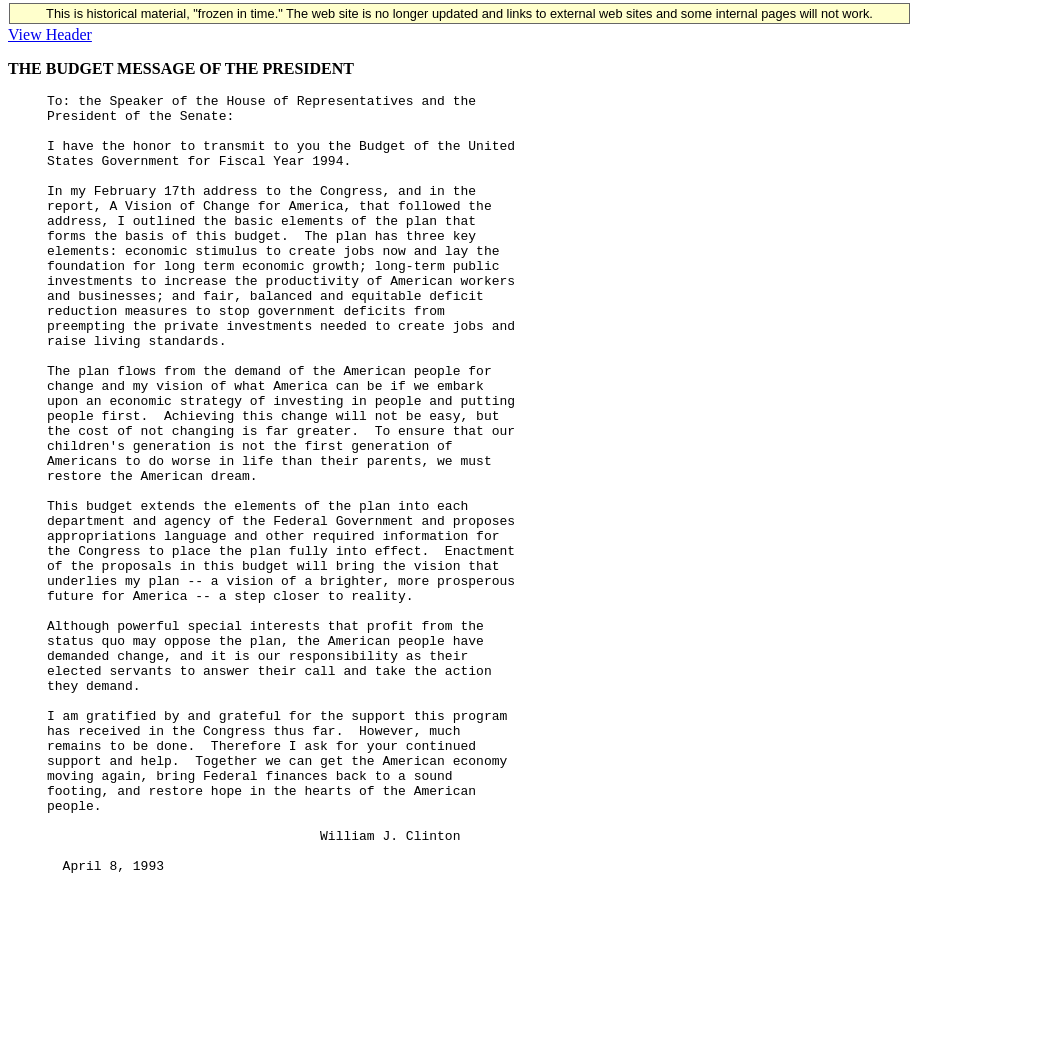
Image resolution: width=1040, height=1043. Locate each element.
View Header (50, 34)
